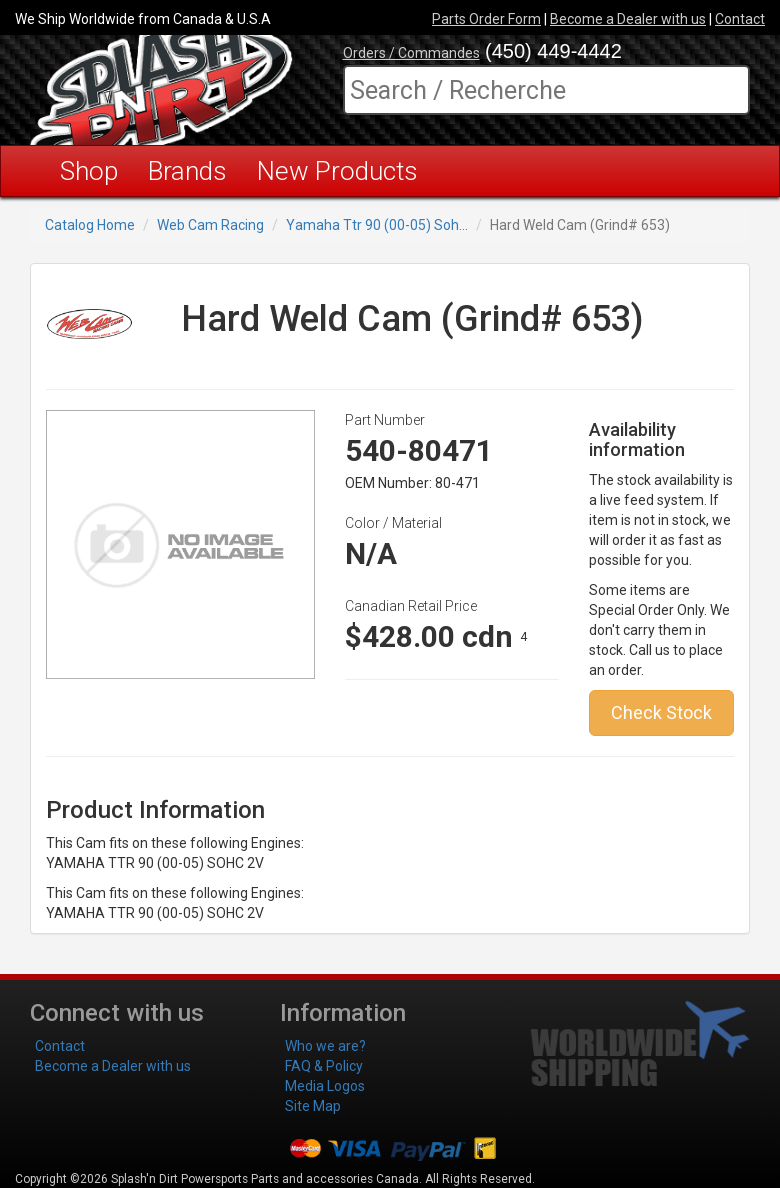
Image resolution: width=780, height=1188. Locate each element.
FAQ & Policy (324, 1066)
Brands (187, 171)
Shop (89, 171)
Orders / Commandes (411, 53)
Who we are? (325, 1046)
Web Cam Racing (210, 225)
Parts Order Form (486, 19)
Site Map (313, 1106)
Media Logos (325, 1086)
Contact (740, 19)
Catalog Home (90, 225)
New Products (337, 171)
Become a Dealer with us (628, 19)
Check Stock (661, 712)
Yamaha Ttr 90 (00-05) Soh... (377, 225)
